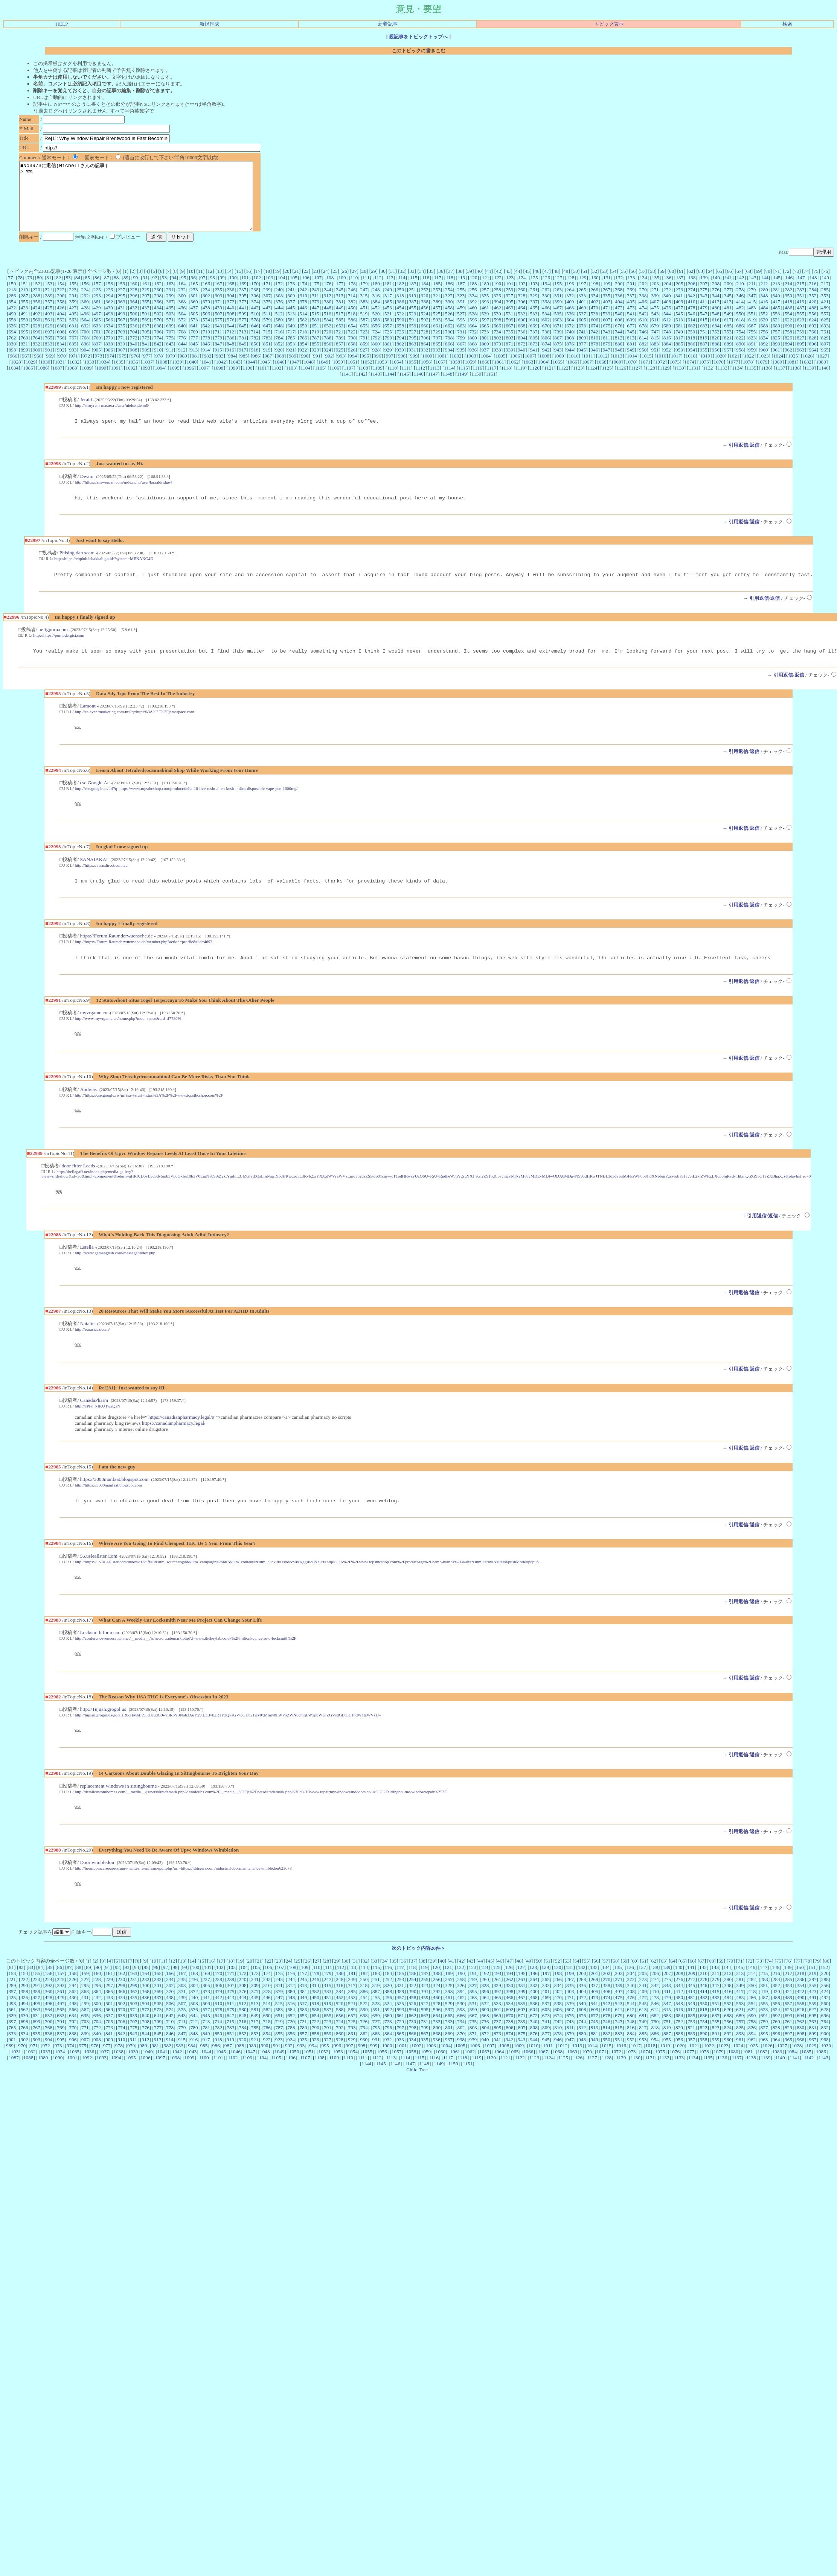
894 (788, 357)
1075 (704, 375)
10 (190, 285)
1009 (559, 369)
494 (60, 327)
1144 (390, 387)
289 (48, 309)
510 (255, 327)
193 (534, 297)
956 (716, 363)
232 (182, 303)
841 (145, 357)
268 (618, 303)
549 (728, 327)
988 (280, 369)
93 (164, 291)
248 (376, 303)
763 (24, 351)
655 (364, 339)
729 (437, 345)
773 (145, 351)
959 (752, 363)
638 (158, 339)
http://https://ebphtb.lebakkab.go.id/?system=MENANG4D (103, 574)
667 (509, 339)
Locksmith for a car (99, 1663)
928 (376, 363)
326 (497, 309)
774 (158, 351)
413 (728, 315)
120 (473, 291)
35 (430, 285)
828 (812, 351)
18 (267, 285)
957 (728, 363)
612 (667, 333)
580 (279, 333)
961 (776, 363)
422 (12, 321)
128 (570, 291)
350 (788, 309)
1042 (221, 375)
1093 (145, 381)
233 (194, 303)
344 (716, 309)
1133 (722, 381)
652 (327, 339)
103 (269, 291)
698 (60, 345)
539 (606, 327)
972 (86, 369)
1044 (250, 375)
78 (20, 291)
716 (279, 345)
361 (97, 315)
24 (325, 285)
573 (194, 333)
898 (12, 363)
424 (36, 321)
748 (667, 345)
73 (796, 285)
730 (449, 345)
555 (800, 327)
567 (121, 333)
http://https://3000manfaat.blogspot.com (108, 1513)
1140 (823, 381)
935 (461, 363)
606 (594, 333)
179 (364, 297)
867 (461, 357)
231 (170, 303)
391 (461, 315)
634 (109, 339)
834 (60, 357)
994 (353, 369)
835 (72, 357)
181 (388, 297)
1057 (440, 375)
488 (813, 321)
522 (400, 327)
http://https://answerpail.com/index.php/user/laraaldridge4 (123, 497)
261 (534, 303)
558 (12, 333)
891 (752, 357)
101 (245, 291)
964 (812, 363)
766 (60, 351)
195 (558, 297)
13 (219, 285)
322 (449, 309)
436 (182, 321)
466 (546, 321)
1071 (645, 375)
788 (327, 351)
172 (279, 297)
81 (48, 291)
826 (788, 351)
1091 (116, 381)
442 (255, 321)
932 (424, 363)
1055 (411, 375)
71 (777, 285)
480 (716, 321)
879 (606, 357)
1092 (130, 381)
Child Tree (417, 2104)
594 (449, 333)
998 (402, 369)
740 (570, 345)
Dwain (86, 491)
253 (437, 303)
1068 (601, 375)
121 (485, 291)
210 (740, 297)
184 (424, 297)
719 (315, 345)
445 (291, 321)
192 (522, 297)
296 (133, 309)
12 (209, 285)
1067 (587, 375)
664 (473, 339)
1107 (349, 381)
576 (230, 333)
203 (655, 297)
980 (183, 369)
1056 (426, 375)
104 (281, 291)
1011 (588, 369)
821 (728, 351)
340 (667, 309)
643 (218, 339)
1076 (719, 375)
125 (534, 291)
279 (752, 303)
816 (667, 351)
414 (740, 315)
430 (109, 321)
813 (630, 351)
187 (461, 297)
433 (145, 321)
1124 (592, 381)
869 (485, 357)
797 (437, 351)
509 (243, 327)
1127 (635, 381)
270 (643, 303)
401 (582, 315)
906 (109, 363)
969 (50, 369)
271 (655, 303)
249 (388, 303)
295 (121, 309)
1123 (578, 381)
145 (777, 291)
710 (206, 345)
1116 (477, 381)
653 (339, 339)
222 (60, 303)
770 (109, 351)
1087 (57, 381)
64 (709, 285)
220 (36, 303)
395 (509, 315)
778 (206, 351)
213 (776, 297)
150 (12, 297)
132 (619, 291)
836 (84, 357)
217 (825, 297)
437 (194, 321)
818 (691, 351)
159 (121, 297)
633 (97, 339)
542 (642, 327)
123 (510, 291)
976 (135, 369)
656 (376, 339)
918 (254, 363)
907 (121, 363)
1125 (607, 381)
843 (170, 357)
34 (421, 285)
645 (242, 339)
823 (752, 351)
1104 (305, 381)
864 (424, 357)
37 (450, 285)
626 (12, 339)
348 (764, 309)
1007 (529, 369)
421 (825, 315)
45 (527, 285)
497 (97, 327)
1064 (543, 375)
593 (437, 333)
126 (546, 291)
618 (740, 333)
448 (327, 321)
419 (800, 315)
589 (388, 333)
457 (437, 321)
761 (825, 345)
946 (594, 363)
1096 (189, 381)
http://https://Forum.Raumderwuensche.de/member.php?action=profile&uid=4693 (143, 963)
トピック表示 (609, 24)
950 (642, 363)
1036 (133, 375)
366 (158, 315)
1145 (404, 387)
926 (351, 363)
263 (558, 303)
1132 (708, 381)
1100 (247, 381)
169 (243, 297)
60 (671, 285)
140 (716, 291)
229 (145, 303)
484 (764, 321)
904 (85, 363)
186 (449, 297)
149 (825, 291)
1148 (447, 387)
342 (691, 309)
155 (73, 297)
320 (424, 309)
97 (202, 291)
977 (147, 369)
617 (728, 333)
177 (339, 297)
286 (12, 309)
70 (767, 285)
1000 (427, 369)
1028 (16, 375)
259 (509, 303)
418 (788, 315)
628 (36, 339)
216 (812, 297)
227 (121, 303)
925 (339, 363)
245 (339, 303)
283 (800, 303)
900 (36, 363)
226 (109, 303)
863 (412, 357)
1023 (764, 369)
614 (691, 333)
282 (788, 303)
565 (97, 333)
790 (352, 351)
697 (48, 345)
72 (787, 285)
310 (303, 309)
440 (230, 321)
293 (97, 309)
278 (740, 303)
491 (24, 327)
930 (400, 363)
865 (437, 357)
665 (485, 339)
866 (449, 357)
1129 (664, 381)
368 (182, 315)
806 (546, 351)
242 (303, 303)
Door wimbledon (97, 1896)
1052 (367, 375)
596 (473, 333)
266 (594, 303)
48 (556, 285)
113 (390, 291)
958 (740, 363)
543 (655, 327)
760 (812, 345)
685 (728, 339)
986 (256, 369)
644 (230, 339)
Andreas (88, 1113)
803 (509, 351)
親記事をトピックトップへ (418, 37)
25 (334, 285)
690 (788, 339)
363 (121, 315)
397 (534, 315)
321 (437, 309)
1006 (515, 369)
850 (255, 357)
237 (242, 303)
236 (230, 303)
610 (643, 333)
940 (521, 363)
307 (267, 309)
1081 (792, 375)
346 (740, 309)
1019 (705, 369)
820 (716, 351)
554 (788, 327)
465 (534, 321)
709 (194, 345)
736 (521, 345)
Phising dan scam (77, 568)
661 (437, 339)
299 (170, 309)
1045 (265, 375)
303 (218, 309)
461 (485, 321)
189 (485, 297)
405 (631, 315)
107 (318, 291)
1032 (75, 375)
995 (365, 369)
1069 (616, 375)
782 (255, 351)
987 (268, 369)
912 (182, 363)
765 (48, 351)
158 (109, 297)
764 (36, 351)
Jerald (86, 413)
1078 (748, 375)
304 (230, 309)
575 (218, 333)
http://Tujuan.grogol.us (103, 1741)
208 (716, 297)
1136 (766, 381)
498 (109, 327)
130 (595, 291)
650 (303, 339)
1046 (279, 375)
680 (667, 339)
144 (764, 291)
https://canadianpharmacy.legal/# (181, 1445)
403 (606, 315)
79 (29, 291)
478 (691, 321)
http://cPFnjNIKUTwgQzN (97, 1434)
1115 (463, 381)
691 (800, 339)
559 (24, 333)
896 (813, 357)
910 (158, 363)
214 (788, 297)
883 (655, 357)
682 (691, 339)
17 (258, 285)
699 (73, 345)
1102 (276, 381)
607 (606, 333)
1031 (60, 375)
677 (630, 339)
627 (24, 339)
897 (825, 357)
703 (121, 345)
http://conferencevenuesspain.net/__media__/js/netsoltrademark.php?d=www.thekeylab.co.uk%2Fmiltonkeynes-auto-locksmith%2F (185, 1668)
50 (575, 285)
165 (194, 297)
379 (315, 315)
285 (825, 303)
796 (424, 351)
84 (77, 291)
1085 (28, 381)
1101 (262, 381)
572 (182, 333)
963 (800, 363)
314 (351, 309)
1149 (462, 387)
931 (412, 363)
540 (618, 327)
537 (582, 327)
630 (60, 339)
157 (97, 297)
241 (291, 303)
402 (594, 315)
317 (388, 309)
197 (582, 297)
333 (582, 309)
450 (351, 321)
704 (133, 345)
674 (594, 339)
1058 (455, 375)
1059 (470, 375)
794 (400, 351)
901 (48, 363)
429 (97, 321)
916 (230, 363)
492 (36, 327)
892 (764, 357)
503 (170, 327)
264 (570, 303)
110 (354, 291)
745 (630, 345)
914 (206, 363)
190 (497, 297)
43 (508, 285)
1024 (778, 369)
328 (521, 309)
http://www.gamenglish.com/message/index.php (115, 1279)
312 (327, 309)
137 (679, 291)
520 (376, 327)
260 (521, 303)
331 (558, 309)
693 (825, 339)
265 (582, 303)
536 (570, 327)
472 (618, 321)
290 (60, 309)
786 (303, 351)
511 (267, 327)
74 (806, 285)
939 (509, 363)
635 (121, 339)
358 (60, 315)
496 (85, 327)
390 (449, 315)
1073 (674, 375)
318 (400, 309)
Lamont (87, 724)
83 (68, 291)
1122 (563, 381)
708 (182, 345)
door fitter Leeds (78, 1190)
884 (667, 357)
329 (533, 309)
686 (740, 339)
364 (133, 315)
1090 (101, 381)
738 (546, 345)
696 (36, 345)
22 (305, 285)
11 (200, 285)
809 (582, 351)
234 (206, 303)
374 (255, 315)
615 (703, 333)
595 (461, 333)
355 (24, 315)
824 (764, 351)
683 (703, 339)
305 (243, 309)
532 (521, 327)
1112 (420, 381)
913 (194, 363)
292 (85, 309)
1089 (87, 381)
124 (522, 291)
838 (109, 357)
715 (267, 345)
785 (291, 351)
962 (788, 363)
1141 (346, 387)
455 (412, 321)
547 (703, 327)
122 (498, 291)
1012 (603, 369)
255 (461, 303)
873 (534, 357)
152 (36, 297)
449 (339, 321)
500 (133, 327)
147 (801, 291)
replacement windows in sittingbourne (118, 1818)
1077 (733, 375)
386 (400, 315)
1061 (499, 375)
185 (437, 297)
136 (667, 291)
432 (133, 321)
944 (570, 363)
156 (85, 297)
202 (643, 297)
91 (145, 291)
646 (255, 339)
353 (825, 309)
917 (242, 363)
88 (116, 291)
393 (485, 315)
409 (679, 315)
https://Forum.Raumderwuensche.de (116, 957)
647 (267, 339)
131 (607, 291)
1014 (632, 369)
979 (171, 369)
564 (85, 333)
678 (643, 339)
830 (12, 357)
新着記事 (388, 24)
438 (206, 321)
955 (703, 363)
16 (248, 285)
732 (473, 345)
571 (170, 333)
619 (752, 333)
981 (195, 369)
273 (679, 303)
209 (728, 297)
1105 (320, 381)
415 (752, 315)
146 (789, 291)
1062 (514, 375)
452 (376, 321)
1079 (763, 375)
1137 (780, 381)
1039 (177, 375)
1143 (375, 387)
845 (194, 357)
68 (748, 285)
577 (243, 333)
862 (400, 357)
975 (123, 369)
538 (594, 327)
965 (825, 363)
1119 (520, 381)
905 (97, 363)
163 (170, 297)
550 (740, 327)
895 (800, 357)
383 (364, 315)
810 (594, 351)
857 (339, 357)
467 (558, 321)
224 (84, 303)
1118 (506, 381)
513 (291, 327)
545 (679, 327)
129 (583, 291)
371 (218, 315)
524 (424, 327)
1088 (72, 381)
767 (73, 351)
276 (716, 303)
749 (679, 345)
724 (376, 345)
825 (776, 351)
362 (109, 315)
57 (642, 285)
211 (752, 297)
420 (812, 315)
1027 (822, 369)
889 (728, 357)
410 (691, 315)
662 (449, 339)
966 (13, 369)
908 (133, 363)
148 (813, 291)
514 (303, 327)
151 (24, 297)
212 (764, 297)
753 (728, 345)
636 (133, 339)
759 (800, 345)
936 (473, 363)
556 (812, 327)
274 (691, 303)
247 (364, 303)
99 (222, 291)
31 (392, 285)
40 (479, 285)
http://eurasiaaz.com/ (92, 1356)
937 (485, 363)
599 (509, 333)
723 (363, 345)
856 (327, 357)
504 (182, 327)
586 (352, 333)
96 (193, 291)
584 (327, 333)
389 (437, 315)
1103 (291, 381)
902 (60, 363)
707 (170, 345)
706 (158, 345)
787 (315, 351)
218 (12, 303)
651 (315, 339)
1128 (650, 381)
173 (291, 297)
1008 (544, 369)
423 (24, 321)
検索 (787, 24)
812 (618, 351)
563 (73, 333)
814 (642, 351)
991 (316, 369)
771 (121, 351)
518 (351, 327)
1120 (535, 381)
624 (812, 333)
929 (388, 363)
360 (85, 315)
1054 (397, 375)
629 (48, 339)
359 (73, 315)
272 (667, 303)
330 (546, 309)
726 (400, 345)
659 (412, 339)
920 (279, 363)
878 (594, 357)
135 (655, 291)
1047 (294, 375)
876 (570, 357)
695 (24, 345)
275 (703, 303)
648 (279, 339)
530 (497, 327)
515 (315, 327)
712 (230, 345)
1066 (572, 375)
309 (291, 309)
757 (776, 345)
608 (618, 333)
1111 (406, 381)
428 (84, 321)
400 (570, 315)
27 (354, 285)
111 (366, 291)
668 (521, 339)
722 (351, 345)
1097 (204, 381)
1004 (486, 369)
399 (558, 315)
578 (255, 333)
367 (170, 315)
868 (473, 357)
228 (133, 303)
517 (339, 327)
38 (459, 285)
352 (812, 309)
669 (534, 339)
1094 (160, 381)
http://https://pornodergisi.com (58, 652)
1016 (661, 369)
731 (461, 345)
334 (594, 309)
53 (604, 285)
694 (12, 345)
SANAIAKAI (94, 880)
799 (461, 351)
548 (716, 327)
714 (254, 345)
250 (400, 303)
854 (303, 357)
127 (558, 291)
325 (485, 309)
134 (643, 291)
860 (376, 357)
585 (339, 333)
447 (315, 321)
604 (570, 333)
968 (37, 369)
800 (473, 351)
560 (36, 333)
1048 (309, 375)
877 (582, 357)
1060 (484, 375)
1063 (528, 375)
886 (691, 357)
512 (279, 327)
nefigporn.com (53, 646)
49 (565, 285)
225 (97, 303)
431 (121, 321)
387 (412, 315)
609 (631, 333)
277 (728, 303)
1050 (338, 375)
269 (630, 303)
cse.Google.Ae (94, 802)
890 (740, 357)
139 (704, 291)
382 (352, 315)
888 (716, 357)
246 (351, 303)
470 (594, 321)
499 (121, 327)
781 (243, 351)
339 (655, 309)
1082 (806, 375)
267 (606, 303)
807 (558, 351)
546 (691, 327)
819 (703, 351)
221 (48, 303)
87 (106, 291)
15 (238, 285)
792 (376, 351)
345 (728, 309)
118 (449, 291)
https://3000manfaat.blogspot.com (114, 1507)
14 (229, 285)
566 (109, 333)
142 (740, 291)
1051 (353, 375)
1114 (449, 381)
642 (206, 339)
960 (764, 363)
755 (752, 345)
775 (170, 351)
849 (242, 357)
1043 (235, 375)
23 (315, 285)
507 (218, 327)
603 (558, 333)
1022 (749, 369)
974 (110, 369)
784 (279, 351)
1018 (691, 369)
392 (473, 315)
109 (342, 291)
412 (716, 315)
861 (388, 357)
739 (558, 345)
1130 (679, 381)
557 (825, 327)
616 (716, 333)
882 (643, 357)
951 (655, 363)
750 (691, 345)
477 (679, 321)
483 (752, 321)
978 (159, 369)
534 (546, 327)
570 (158, 333)
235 (218, 303)
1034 (104, 375)
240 (279, 303)
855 (315, 357)
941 (533, 363)
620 (764, 333)
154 (60, 297)
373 (243, 315)
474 (643, 321)
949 (630, 363)
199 (606, 297)
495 (73, 327)
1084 (13, 381)
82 (58, 291)
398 (546, 315)
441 (242, 321)
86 (97, 291)
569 (145, 333)
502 (158, 327)
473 (630, 321)
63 (700, 285)
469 (582, 321)
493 (48, 327)
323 (461, 309)
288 (36, 309)
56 (633, 285)
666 (497, 339)
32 (402, 285)
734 (497, 345)
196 (570, 297)
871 (509, 357)
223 (72, 303)
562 (60, 333)
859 (364, 357)
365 (145, 315)
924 (327, 363)
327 (509, 309)
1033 (89, 375)
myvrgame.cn (93, 1035)
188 (473, 297)
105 (293, 291)
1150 (476, 387)
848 (230, 357)
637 (145, 339)
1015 (647, 369)
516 (327, 327)
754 (740, 345)
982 (207, 369)
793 (388, 351)
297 (145, 309)
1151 (490, 387)
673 (582, 339)
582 (303, 333)
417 (776, 315)
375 (267, 315)
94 (173, 291)
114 (402, 291)
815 (655, 351)
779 (218, 351)
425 (48, 321)
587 (364, 333)
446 (303, 321)
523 (412, 327)
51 (584, 285)
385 (388, 315)
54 (613, 285)
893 (776, 357)
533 (533, 327)
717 (291, 345)
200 (618, 297)
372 (230, 315)
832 (36, 357)
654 (351, 339)
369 (194, 315)
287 (24, 309)
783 (267, 351)
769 (97, 351)
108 (330, 291)
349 (776, 309)
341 (679, 309)
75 (815, 285)
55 (623, 285)
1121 (549, 381)
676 (618, 339)
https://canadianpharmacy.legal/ (174, 1451)
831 (24, 357)
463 (509, 321)
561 (48, 333)
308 (279, 309)
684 (716, 339)
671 (558, 339)
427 (72, 321)
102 (257, 291)
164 (182, 297)
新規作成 (209, 24)
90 (135, 291)
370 (206, 315)
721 (339, 345)
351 (800, 309)
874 (546, 357)
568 (133, 333)
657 (388, 339)
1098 (218, 381)
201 (631, 297)
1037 (148, 375)
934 (449, 363)
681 (679, 339)
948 (618, 363)
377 (291, 315)
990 (304, 369)
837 (97, 357)
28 (363, 285)
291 (73, 309)
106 (305, 291)
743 (606, 345)
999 (414, 369)
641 (194, 339)
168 (230, 297)
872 (521, 357)
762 (12, 351)
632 (84, 339)
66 (729, 285)
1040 (192, 375)
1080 (777, 375)
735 (509, 345)
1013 (617, 369)
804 (522, 351)
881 (630, 357)
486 (788, 321)
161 (145, 297)
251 (412, 303)
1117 (492, 381)
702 (109, 345)
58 (652, 285)
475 (655, 321)
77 (10, 291)
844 (182, 357)
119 (461, 291)
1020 (720, 369)
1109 (378, 381)
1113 (434, 381)
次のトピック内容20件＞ (418, 1983)
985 (244, 369)
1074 (689, 375)
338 (642, 309)
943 (558, 363)
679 (655, 339)
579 (267, 333)
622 (788, 333)
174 (303, 297)
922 (303, 363)
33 (411, 285)
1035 (118, 375)
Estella (86, 1273)
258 (497, 303)
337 (630, 309)
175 (315, 297)
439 (218, 321)
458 (449, 321)
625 (825, 333)
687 (752, 339)
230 (158, 303)
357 (48, 315)
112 (378, 291)
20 (286, 285)
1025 (793, 369)
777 (194, 351)
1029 (31, 375)
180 (376, 297)
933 (437, 363)
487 (800, 321)
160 (133, 297)
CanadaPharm (94, 1428)
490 (12, 327)
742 (594, 345)
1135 (751, 381)
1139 (809, 381)
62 (690, 285)
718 (303, 345)
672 (570, 339)
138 (692, 291)
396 (522, 315)
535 (558, 327)
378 (303, 315)
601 (534, 333)
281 (776, 303)
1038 (162, 375)
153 (48, 297)
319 (412, 309)
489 (825, 321)
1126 (621, 381)
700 (85, 345)
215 (800, 297)
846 (206, 357)
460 (473, 321)
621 (776, 333)
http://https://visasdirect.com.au (101, 885)
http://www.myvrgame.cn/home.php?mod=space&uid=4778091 (128, 1041)
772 (133, 351)
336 (618, 309)
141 (728, 291)
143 (752, 291)
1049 (323, 375)
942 (546, 363)
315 (363, 309)
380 (327, 315)
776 (182, 351)
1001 (442, 369)
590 (400, 333)
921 (291, 363)
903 (73, 363)
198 (594, 297)
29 (373, 285)
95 (183, 291)
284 (813, 303)
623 (800, 333)
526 (449, 327)
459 (461, 321)
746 (642, 345)
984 (232, 369)
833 (48, 357)
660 (424, 339)
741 (582, 345)
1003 (471, 369)
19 (277, 285)
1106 (334, 381)
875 (558, 357)
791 (364, 351)
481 (728, 321)
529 (485, 327)
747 (655, 345)
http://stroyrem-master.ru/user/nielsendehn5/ (112, 419)
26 (344, 285)
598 (497, 333)
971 (74, 369)
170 (255, 297)
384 (376, 315)
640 (182, 339)
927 (363, 363)
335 (606, 309)
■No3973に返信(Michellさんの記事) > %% (150, 203)
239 (267, 303)
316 (376, 309)
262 (546, 303)
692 (813, 339)
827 (800, 351)
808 (570, 351)
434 (158, 321)
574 (206, 333)
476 (667, 321)
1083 (821, 375)
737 (533, 345)
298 (158, 309)
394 (497, 315)
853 (291, 357)
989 (292, 369)
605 (582, 333)
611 (655, 333)
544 (667, 327)
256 (473, 303)
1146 (418, 387)
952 (667, 363)
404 (618, 315)
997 (389, 369)
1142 (361, 387)
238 (255, 303)
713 (242, 345)
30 (383, 285)
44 (517, 285)
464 (521, 321)
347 (752, 309)
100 (233, 291)
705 (145, 345)
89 (125, 291)
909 (145, 363)
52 (594, 285)
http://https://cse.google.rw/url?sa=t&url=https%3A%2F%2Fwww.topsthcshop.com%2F (149, 1119)
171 (267, 297)
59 (662, 285)
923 (315, 363)
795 (412, 351)
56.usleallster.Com (98, 1585)
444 (279, 321)
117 (437, 291)
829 (825, 351)
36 (440, 285)
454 (400, 321)
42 (498, 285)
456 (424, 321)
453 (388, 321)
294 (109, 309)
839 (121, 357)
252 (424, 303)
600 (522, 333)
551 (752, 327)
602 (546, 333)
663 (461, 339)
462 (497, 321)
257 (485, 303)
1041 (206, 375)
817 (679, 351)
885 (679, 357)
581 (291, 333)
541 (630, 327)
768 (85, 351)
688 (764, 339)
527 (461, 327)
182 (400, 297)
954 (691, 363)
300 (182, 309)
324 (473, 309)
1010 (574, 369)
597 (485, 333)
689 (776, 339)
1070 (631, 375)
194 (546, 297)
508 (230, 327)
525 (437, 327)
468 (570, 321)
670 (546, 339)
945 (582, 363)
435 (170, 321)
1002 (456, 369)
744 (618, 345)
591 (412, 333)
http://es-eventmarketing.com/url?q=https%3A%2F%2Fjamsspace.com (134, 729)
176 (327, 297)
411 (703, 315)
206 (691, 297)
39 (469, 285)
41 (488, 285)
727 (412, 345)
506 (206, 327)
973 (98, 369)
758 (788, 345)
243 (315, 303)
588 (376, 333)
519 (363, 327)
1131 (693, 381)
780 (230, 351)
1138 (795, 381)
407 (655, 315)
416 (764, 315)
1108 (363, 381)
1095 (174, 381)
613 (679, 333)
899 (24, 363)
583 (315, 333)
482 (740, 321)
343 (703, 309)
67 (738, 285)
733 (485, 345)
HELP (61, 24)
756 (764, 345)
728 (424, 345)
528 (473, 327)
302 (206, 309)
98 (212, 291)
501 (145, 327)
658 (400, 339)
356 (36, 315)
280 (764, 303)
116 (426, 291)
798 (449, 351)
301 (194, 309)
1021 (734, 369)
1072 (660, 375)
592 (424, 333)
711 (218, 345)
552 (764, 327)
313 (339, 309)
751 (703, 345)
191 (509, 297)
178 (352, 297)
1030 (45, 375)
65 (719, 285)
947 (606, 363)
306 (255, 309)
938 (497, 363)
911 (170, 363)
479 (703, 321)
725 (388, 345)
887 (703, 357)
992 (329, 369)
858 (351, 357)
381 (339, 315)
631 (72, 339)
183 (412, 297)
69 (758, 285)
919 (267, 363)
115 (414, 291)
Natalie (87, 1350)
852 (279, 357)
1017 (676, 369)
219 (24, 303)
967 (25, 369)
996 (377, 369)
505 (194, 327)
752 (716, 345)
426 (60, 321)
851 (267, 357)
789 (339, 351)
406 (643, 315)
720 (327, 345)
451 (364, 321)
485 (776, 321)
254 (449, 303)
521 (388, 327)
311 (315, 309)
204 (667, 297)
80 (39, 291)
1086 (43, 381)
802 (497, 351)
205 (679, 297)
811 (606, 351)
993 (341, 369)
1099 (233, 381)
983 (220, 369)
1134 (737, 381)
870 (497, 357)
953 (679, 363)
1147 (433, 387)
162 (158, 297)
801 (485, 351)
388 (424, 315)
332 (570, 309)
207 (703, 297)
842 (158, 357)
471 (606, 321)
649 (291, 339)
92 (154, 291)
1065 (557, 375)
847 (218, 357)
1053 (382, 375)
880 (618, 357)
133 (631, 291)
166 (206, 297)
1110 (392, 381)
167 (218, 297)
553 (776, 327)
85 (87, 291)
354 (12, 315)
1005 (500, 369)
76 (825, 285)
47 (546, 285)
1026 (808, 369)
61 (681, 285)
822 (740, 351)
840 (133, 357)
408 (667, 315)
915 (218, 363)
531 (509, 327)
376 (279, 315)
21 (296, 285)
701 (97, 345)
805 (534, 351)
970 (62, 369)
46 (536, 285)
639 (170, 339)
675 (606, 339)
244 (327, 303)
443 (267, 321)
